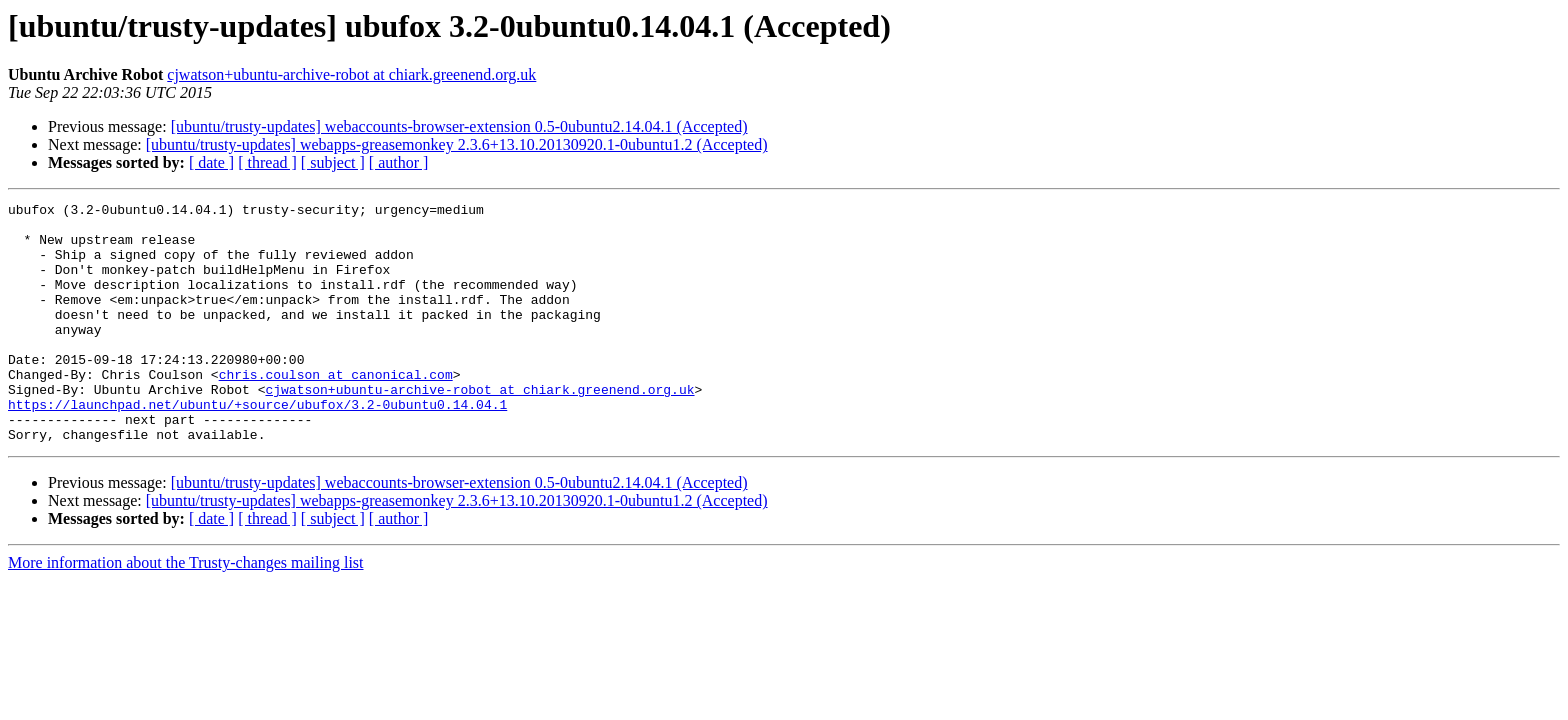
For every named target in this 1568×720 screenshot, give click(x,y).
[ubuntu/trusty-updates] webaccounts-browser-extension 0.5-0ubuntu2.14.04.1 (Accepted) (459, 126)
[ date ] (211, 162)
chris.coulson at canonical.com (336, 410)
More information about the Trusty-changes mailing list (186, 610)
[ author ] (399, 162)
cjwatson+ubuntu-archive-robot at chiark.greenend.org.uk (351, 74)
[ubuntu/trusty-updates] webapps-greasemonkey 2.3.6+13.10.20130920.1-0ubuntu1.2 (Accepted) (457, 144)
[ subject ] (333, 162)
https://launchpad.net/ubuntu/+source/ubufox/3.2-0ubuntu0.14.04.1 (257, 446)
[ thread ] (267, 162)
